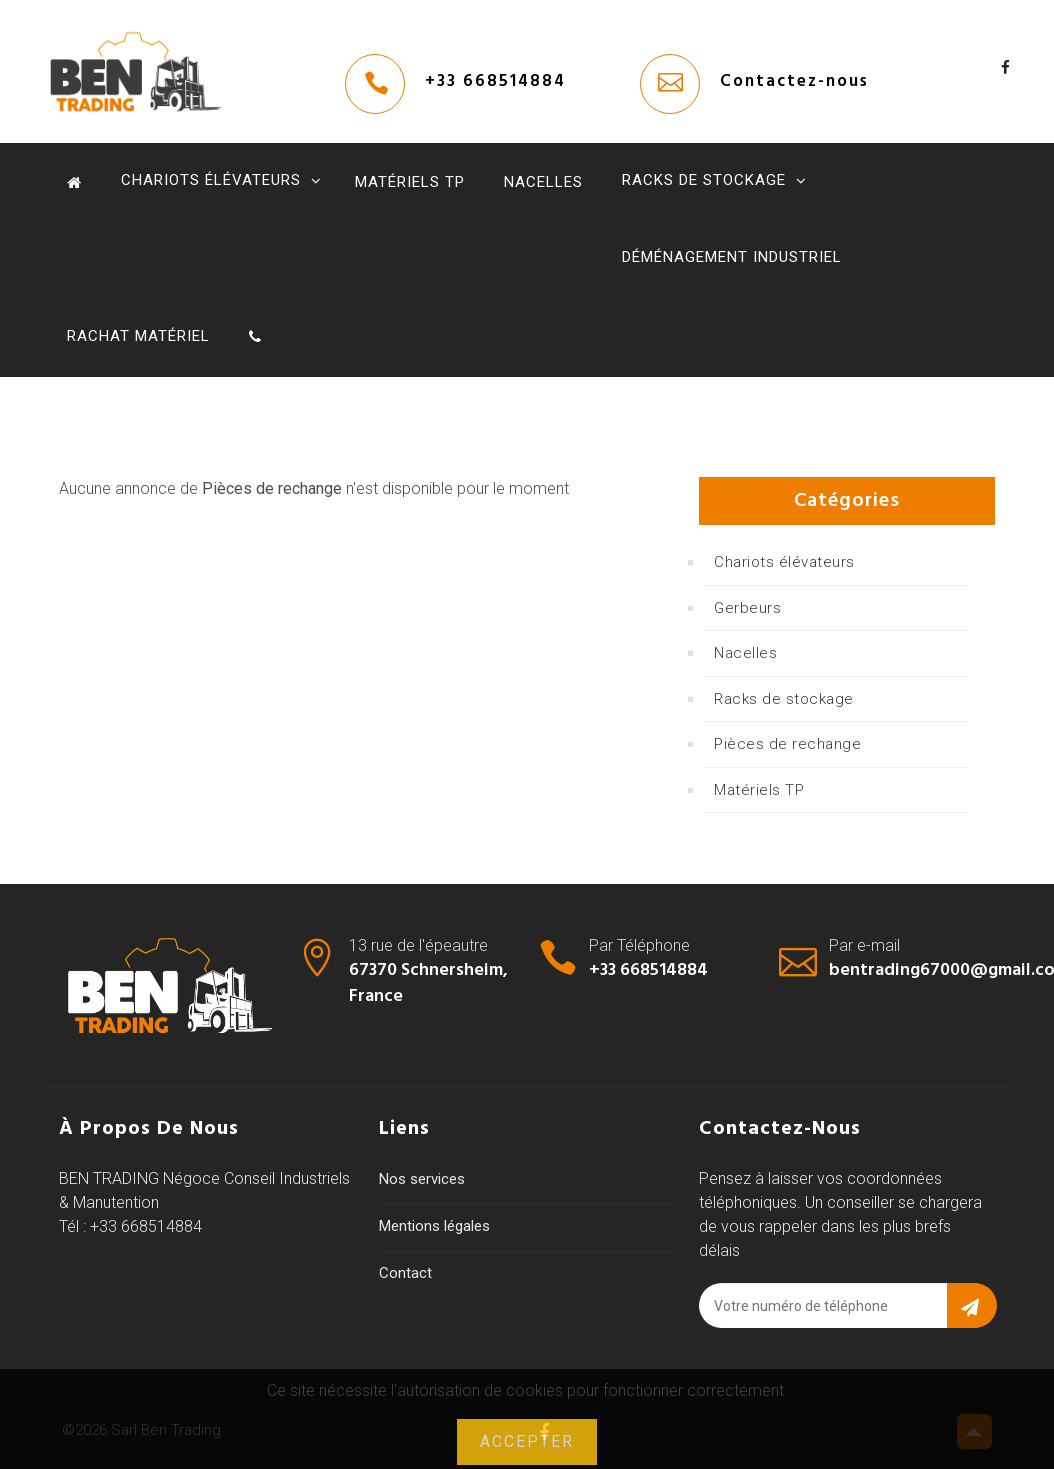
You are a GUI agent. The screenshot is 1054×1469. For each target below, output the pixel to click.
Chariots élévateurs (211, 180)
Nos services (422, 1179)
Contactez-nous (794, 81)
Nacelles (543, 182)
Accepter (527, 1441)
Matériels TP (410, 182)
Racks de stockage (704, 180)
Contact (405, 1273)
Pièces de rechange (787, 744)
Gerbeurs (747, 608)
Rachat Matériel (138, 336)
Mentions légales (434, 1226)
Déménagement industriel (732, 257)
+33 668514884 (495, 81)
